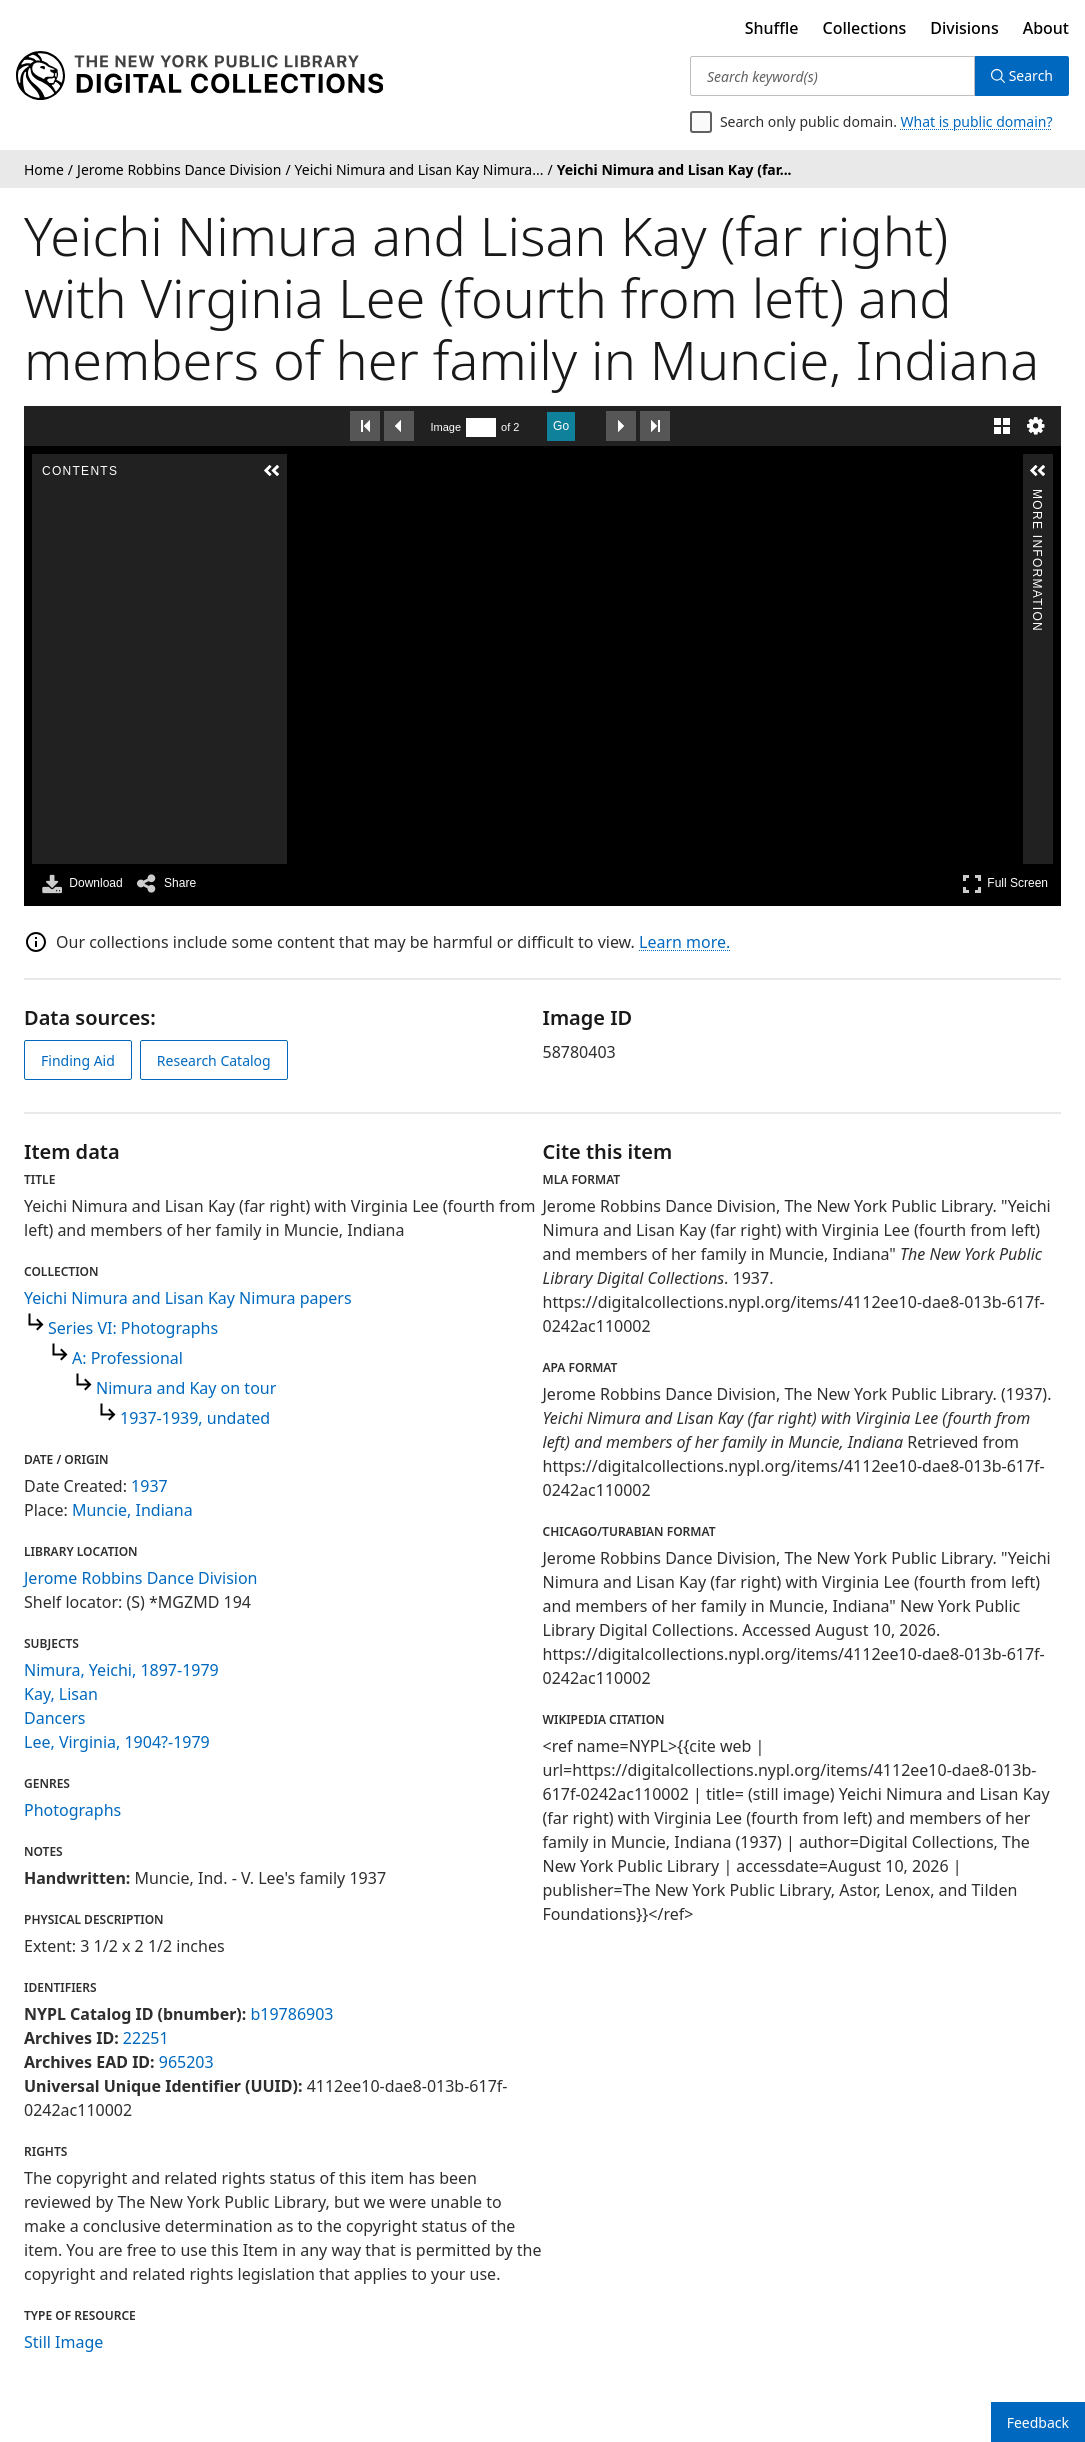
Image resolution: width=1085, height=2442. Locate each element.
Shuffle (772, 28)
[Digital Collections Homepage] (199, 76)
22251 (146, 2038)
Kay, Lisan (61, 1694)
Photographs (72, 1810)
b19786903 (291, 2014)
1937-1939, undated (195, 1418)
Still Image (63, 2342)
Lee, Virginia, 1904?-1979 (117, 1742)
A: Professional (127, 1358)
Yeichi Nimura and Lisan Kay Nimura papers (188, 1298)
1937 (149, 1486)
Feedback (1038, 2422)
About (1046, 28)
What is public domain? (977, 121)
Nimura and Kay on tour (186, 1388)
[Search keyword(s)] (832, 76)
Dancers (55, 1718)
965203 (186, 2062)
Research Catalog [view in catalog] (214, 1060)
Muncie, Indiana (132, 1510)
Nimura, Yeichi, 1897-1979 (121, 1670)
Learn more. (684, 942)
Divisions (964, 28)
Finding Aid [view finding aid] (78, 1060)
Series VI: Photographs (133, 1328)
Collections (865, 28)
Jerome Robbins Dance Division (141, 1578)
